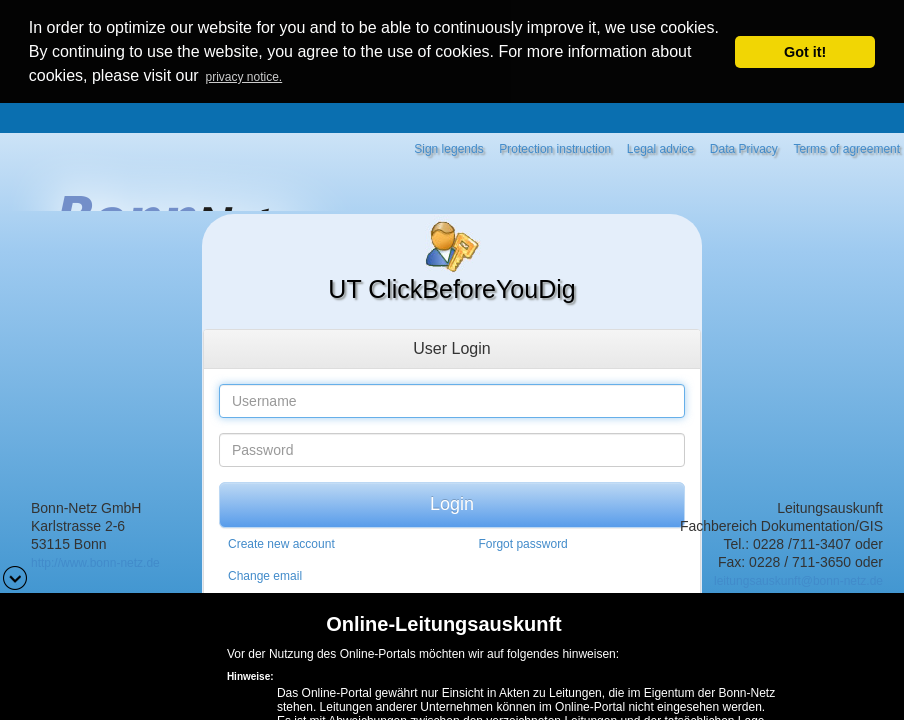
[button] (15, 576)
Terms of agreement (846, 147)
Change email (265, 574)
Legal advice (660, 147)
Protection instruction (555, 147)
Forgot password (522, 542)
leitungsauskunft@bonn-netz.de (798, 579)
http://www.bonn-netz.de (95, 561)
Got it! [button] (805, 52)
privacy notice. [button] (244, 77)
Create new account (281, 542)
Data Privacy (744, 147)
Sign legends (448, 147)
